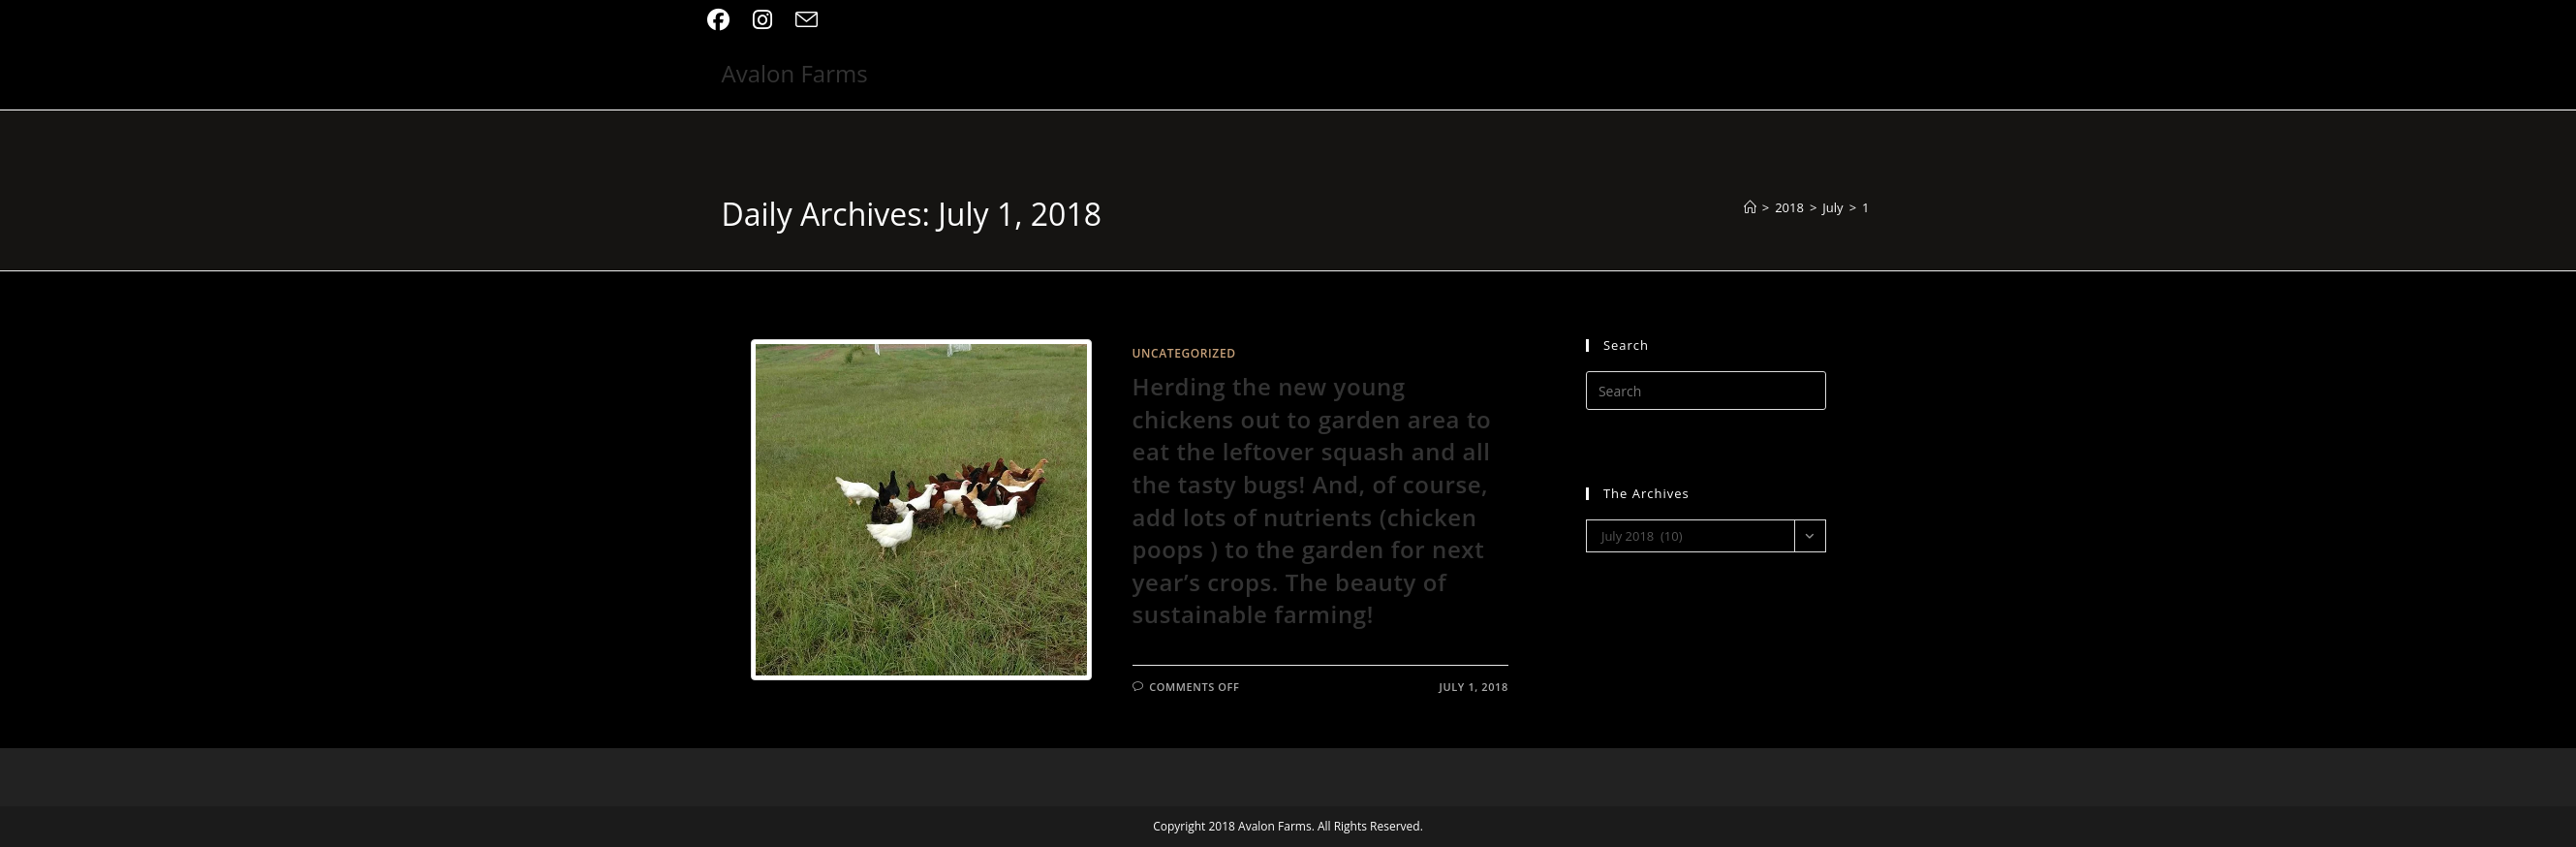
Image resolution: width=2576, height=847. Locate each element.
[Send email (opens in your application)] (806, 20)
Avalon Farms (795, 73)
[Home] (1750, 207)
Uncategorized (1184, 353)
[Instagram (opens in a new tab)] (762, 20)
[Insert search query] (1706, 390)
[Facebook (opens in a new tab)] (724, 20)
